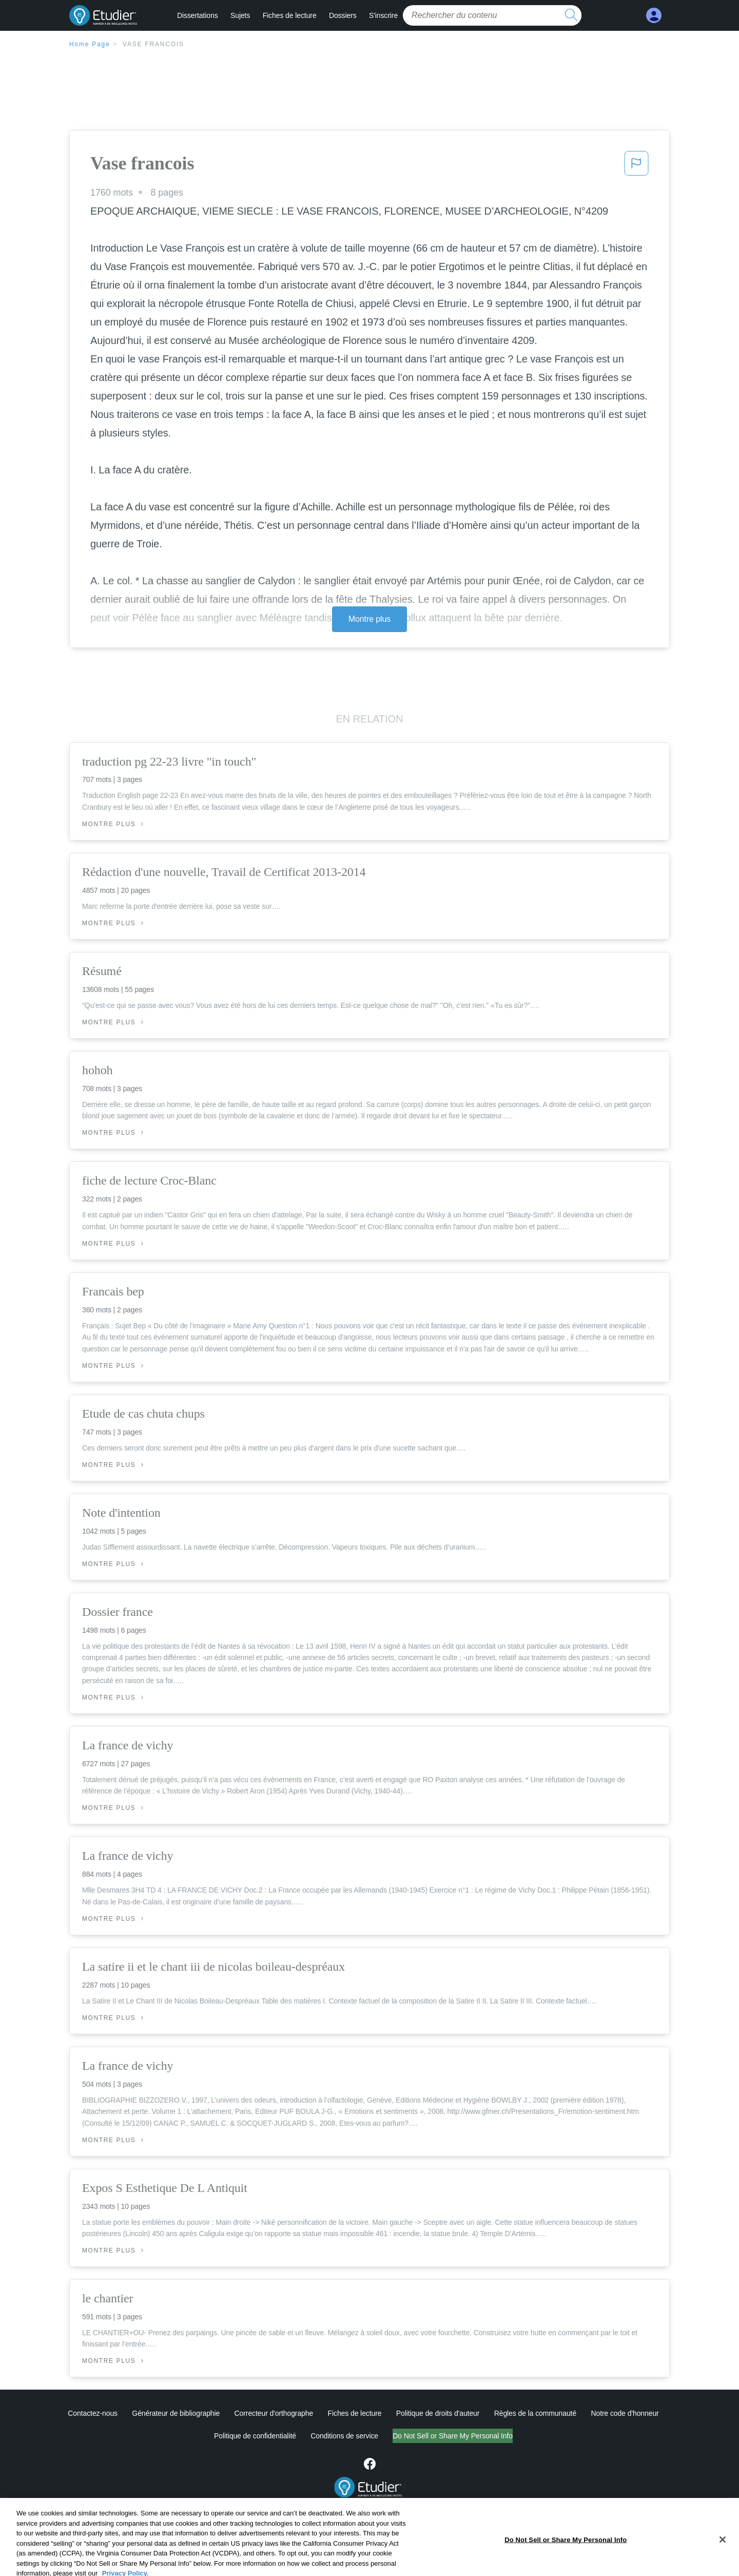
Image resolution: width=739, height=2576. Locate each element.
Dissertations (197, 15)
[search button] (571, 15)
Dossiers (343, 15)
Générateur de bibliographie (176, 2413)
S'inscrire (383, 15)
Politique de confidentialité (255, 2436)
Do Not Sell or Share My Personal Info (453, 2436)
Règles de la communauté (535, 2413)
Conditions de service (344, 2436)
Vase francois (153, 44)
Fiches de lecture (290, 15)
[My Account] (654, 15)
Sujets (240, 15)
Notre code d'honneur (624, 2413)
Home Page (89, 44)
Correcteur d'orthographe (274, 2413)
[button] (636, 166)
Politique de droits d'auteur (438, 2413)
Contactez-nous (93, 2413)
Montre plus (369, 619)
